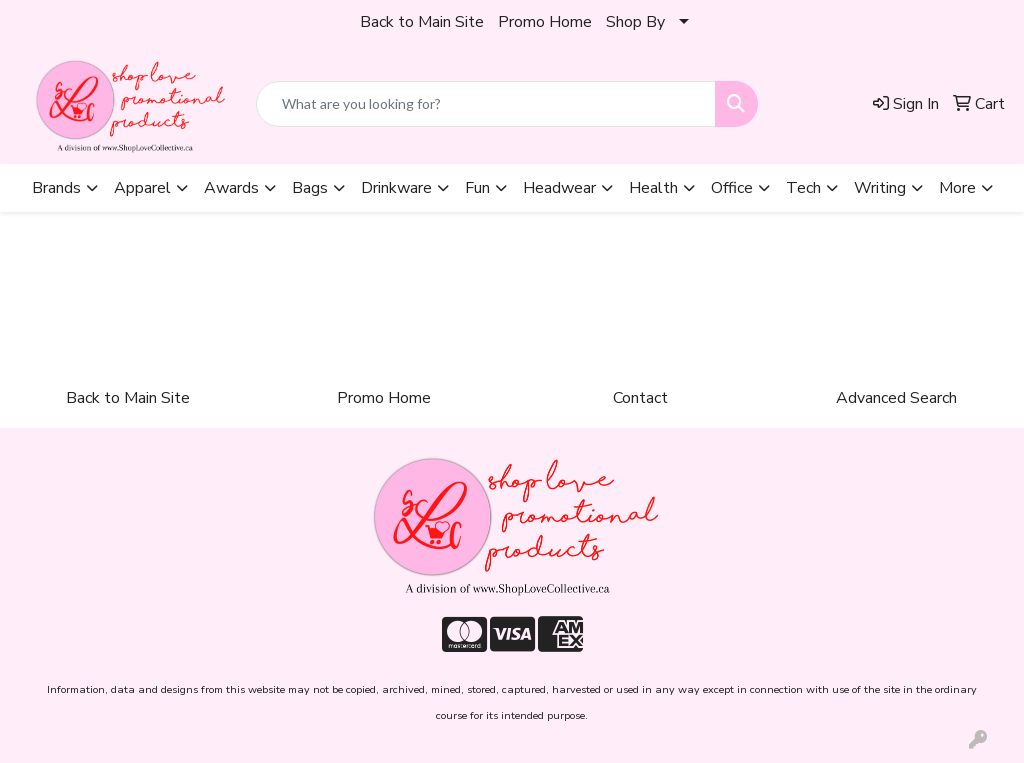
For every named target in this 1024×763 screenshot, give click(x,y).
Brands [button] (56, 188)
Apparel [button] (142, 188)
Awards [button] (231, 188)
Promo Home (545, 22)
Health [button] (653, 188)
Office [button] (732, 188)
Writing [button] (880, 188)
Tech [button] (803, 188)
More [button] (957, 188)
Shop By (635, 22)
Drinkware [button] (396, 188)
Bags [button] (310, 188)
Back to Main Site (422, 22)
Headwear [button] (559, 188)
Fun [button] (477, 188)
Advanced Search (896, 398)
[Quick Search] (486, 104)
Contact (640, 398)
